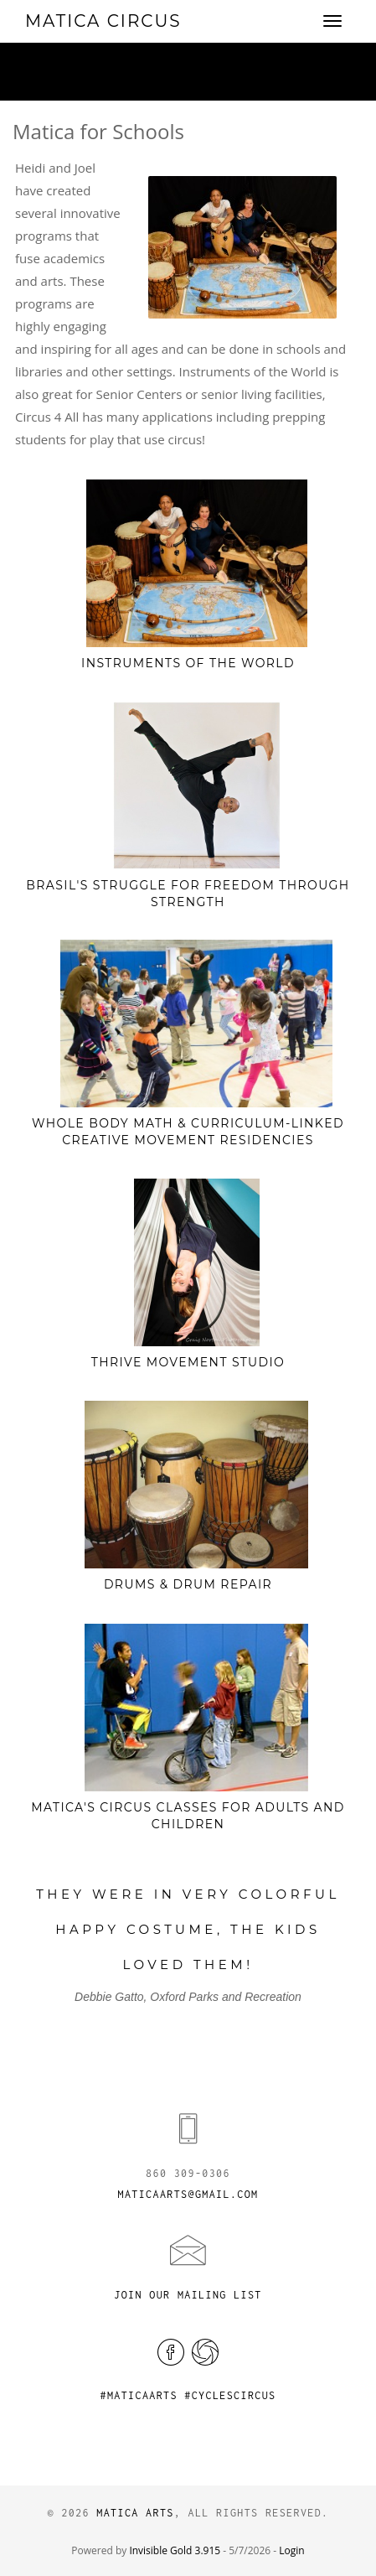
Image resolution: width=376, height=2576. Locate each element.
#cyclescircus (230, 2395)
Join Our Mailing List (187, 2294)
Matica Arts (134, 2512)
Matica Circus (103, 21)
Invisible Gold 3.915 (176, 2550)
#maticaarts (138, 2395)
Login (291, 2550)
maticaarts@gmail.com (188, 2194)
